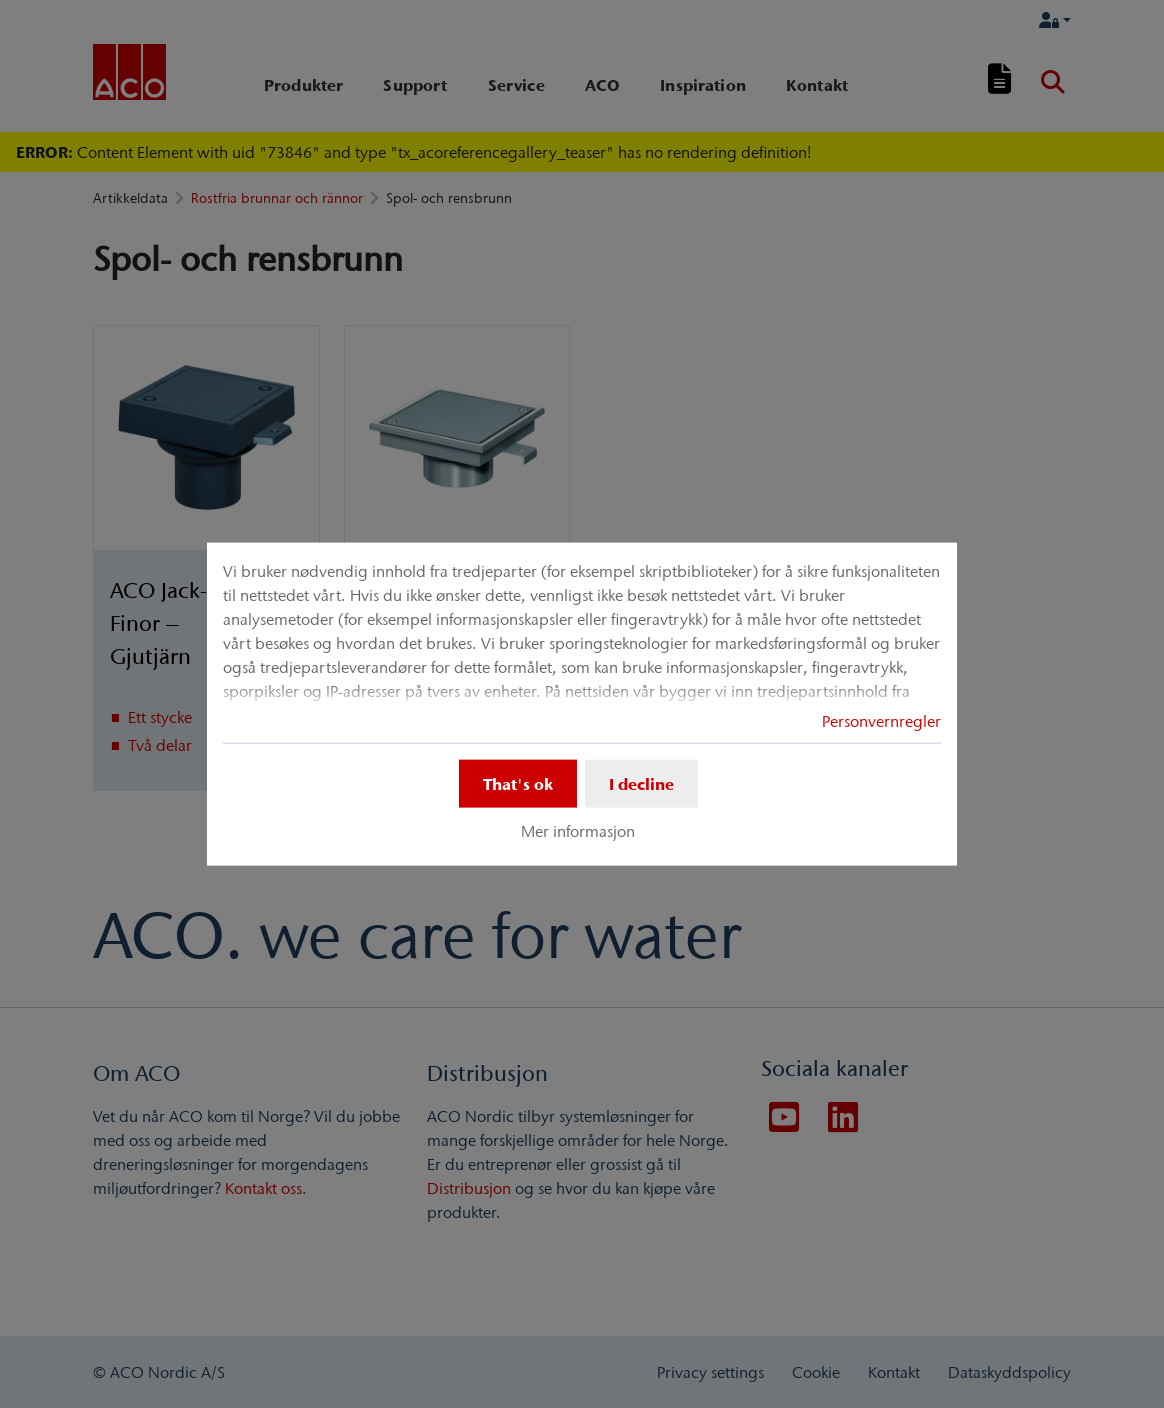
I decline (641, 784)
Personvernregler (881, 721)
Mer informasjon (578, 831)
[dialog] (582, 704)
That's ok (518, 784)
